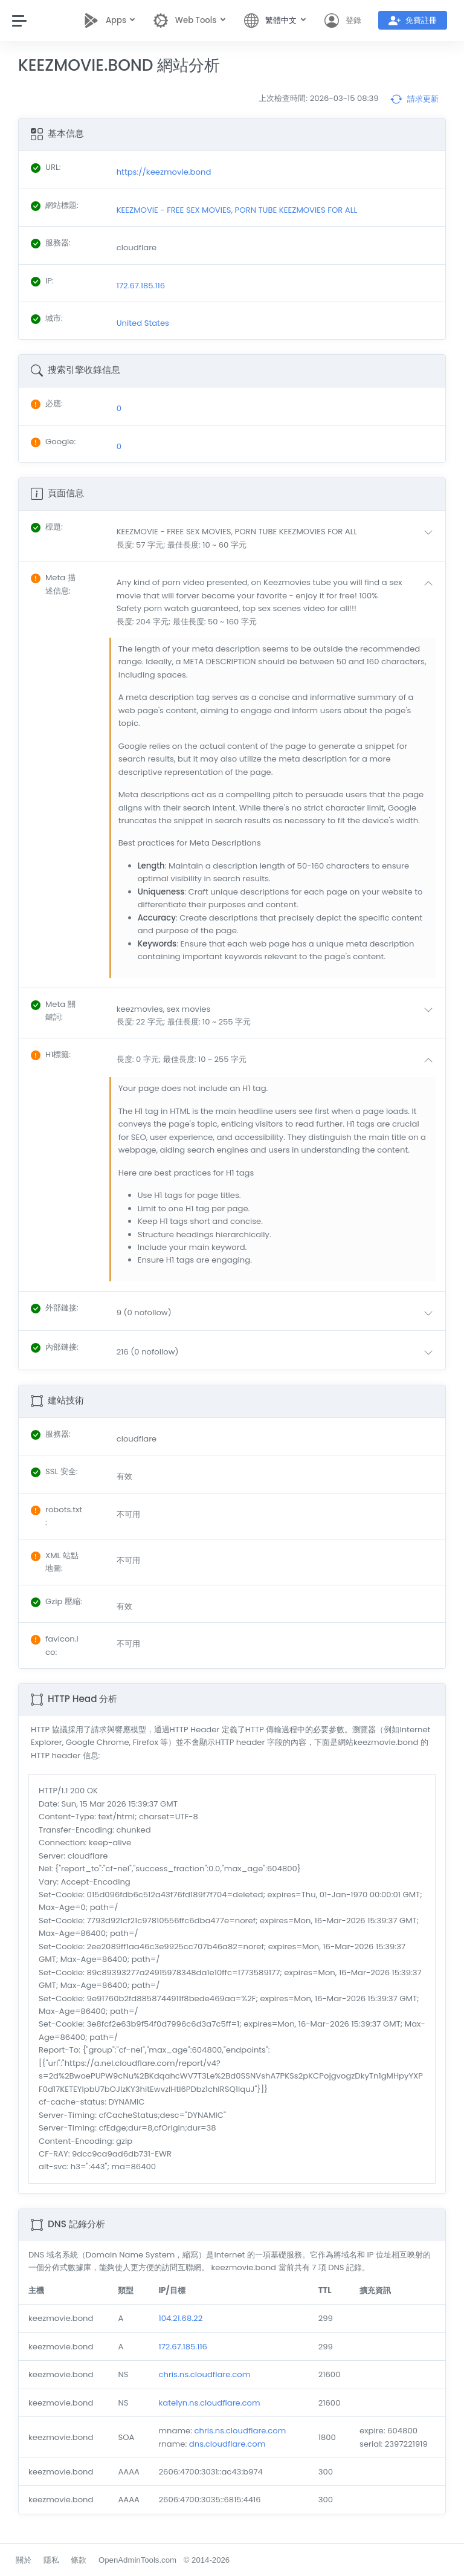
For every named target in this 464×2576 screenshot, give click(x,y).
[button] (277, 538)
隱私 (51, 2560)
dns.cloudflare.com (227, 2444)
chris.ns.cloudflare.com (204, 2374)
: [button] (47, 526)
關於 (23, 2560)
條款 (78, 2560)
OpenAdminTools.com (137, 2560)
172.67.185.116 (182, 2346)
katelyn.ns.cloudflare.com (209, 2403)
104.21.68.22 (180, 2318)
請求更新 (414, 99)
